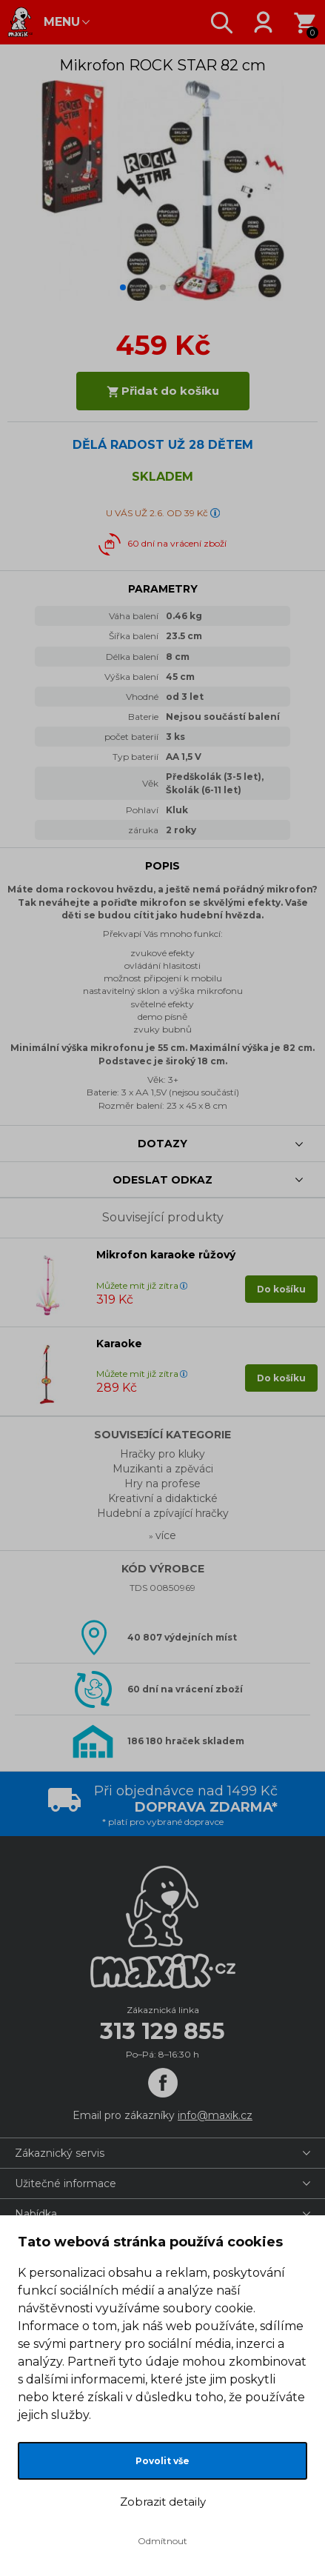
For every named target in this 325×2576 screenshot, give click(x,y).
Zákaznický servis (59, 2153)
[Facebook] (163, 2083)
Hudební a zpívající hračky (163, 1513)
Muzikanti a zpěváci (163, 1468)
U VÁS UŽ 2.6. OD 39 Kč (157, 512)
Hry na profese (162, 1483)
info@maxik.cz (215, 2115)
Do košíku (281, 1289)
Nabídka (36, 2213)
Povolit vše (162, 2460)
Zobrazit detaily (163, 2502)
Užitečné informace (65, 2183)
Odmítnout (162, 2540)
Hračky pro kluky (162, 1454)
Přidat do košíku (163, 391)
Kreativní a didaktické (163, 1498)
